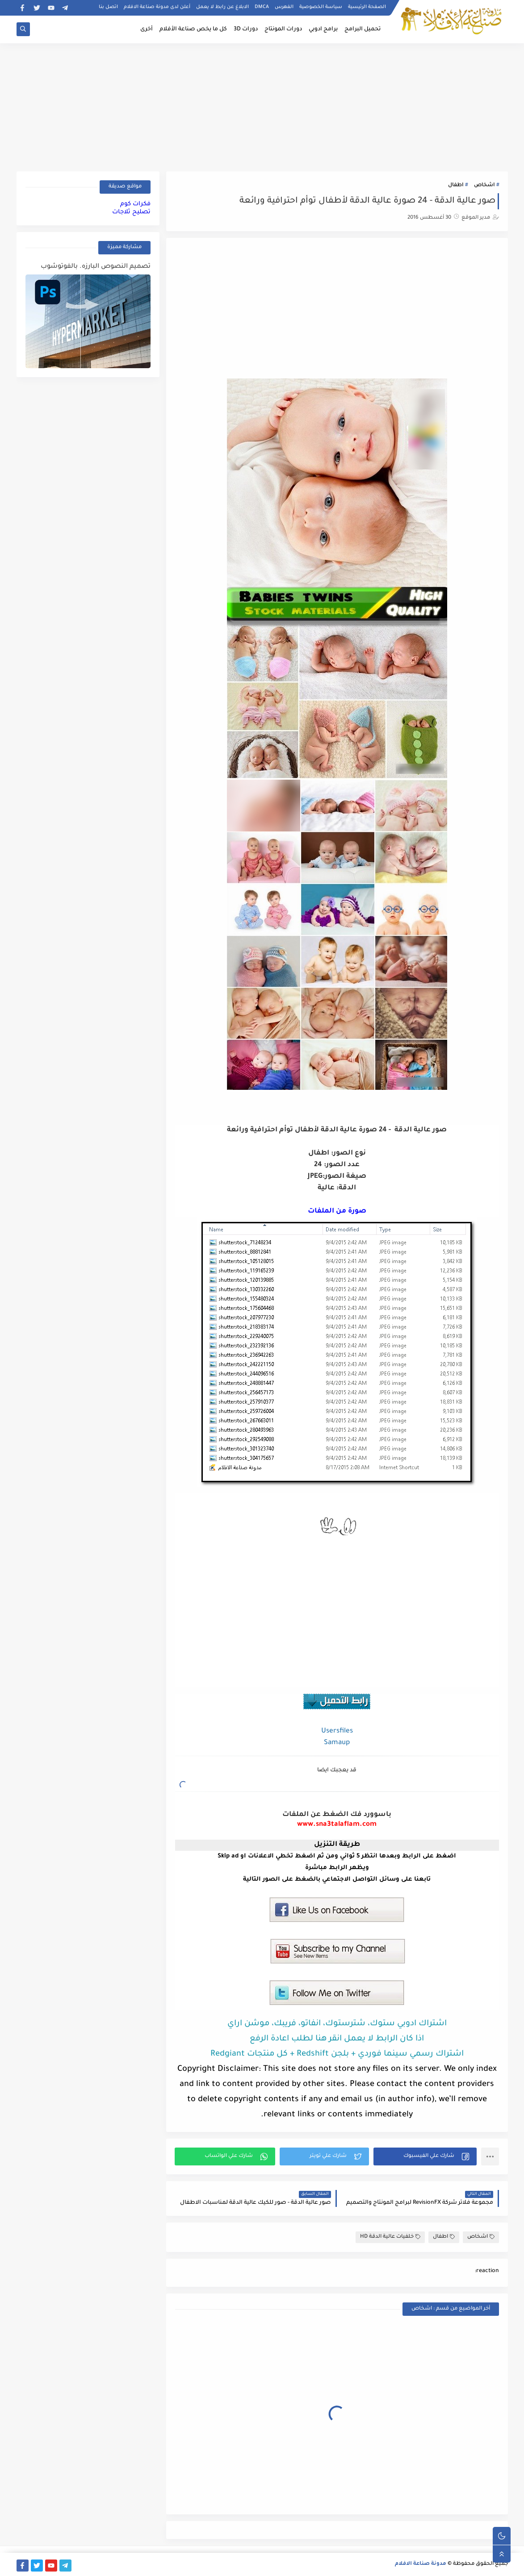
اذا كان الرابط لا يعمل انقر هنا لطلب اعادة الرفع (337, 2039)
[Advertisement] (262, 106)
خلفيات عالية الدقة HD (390, 2237)
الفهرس (284, 7)
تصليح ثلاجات (131, 212)
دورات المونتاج (283, 29)
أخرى (146, 29)
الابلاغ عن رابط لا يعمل (222, 7)
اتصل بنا (108, 7)
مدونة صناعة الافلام (420, 2564)
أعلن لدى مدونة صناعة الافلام (157, 7)
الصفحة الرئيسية (367, 7)
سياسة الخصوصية (320, 7)
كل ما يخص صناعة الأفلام (193, 29)
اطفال (455, 185)
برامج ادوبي (323, 29)
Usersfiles (337, 1731)
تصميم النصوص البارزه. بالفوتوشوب (96, 266)
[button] (425, 2156)
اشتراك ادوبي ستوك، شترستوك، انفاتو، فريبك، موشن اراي (337, 2023)
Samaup (337, 1743)
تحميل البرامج (362, 29)
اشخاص (484, 185)
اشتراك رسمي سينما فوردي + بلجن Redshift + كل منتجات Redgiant (337, 2054)
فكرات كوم (135, 204)
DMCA (262, 7)
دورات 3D (246, 29)
